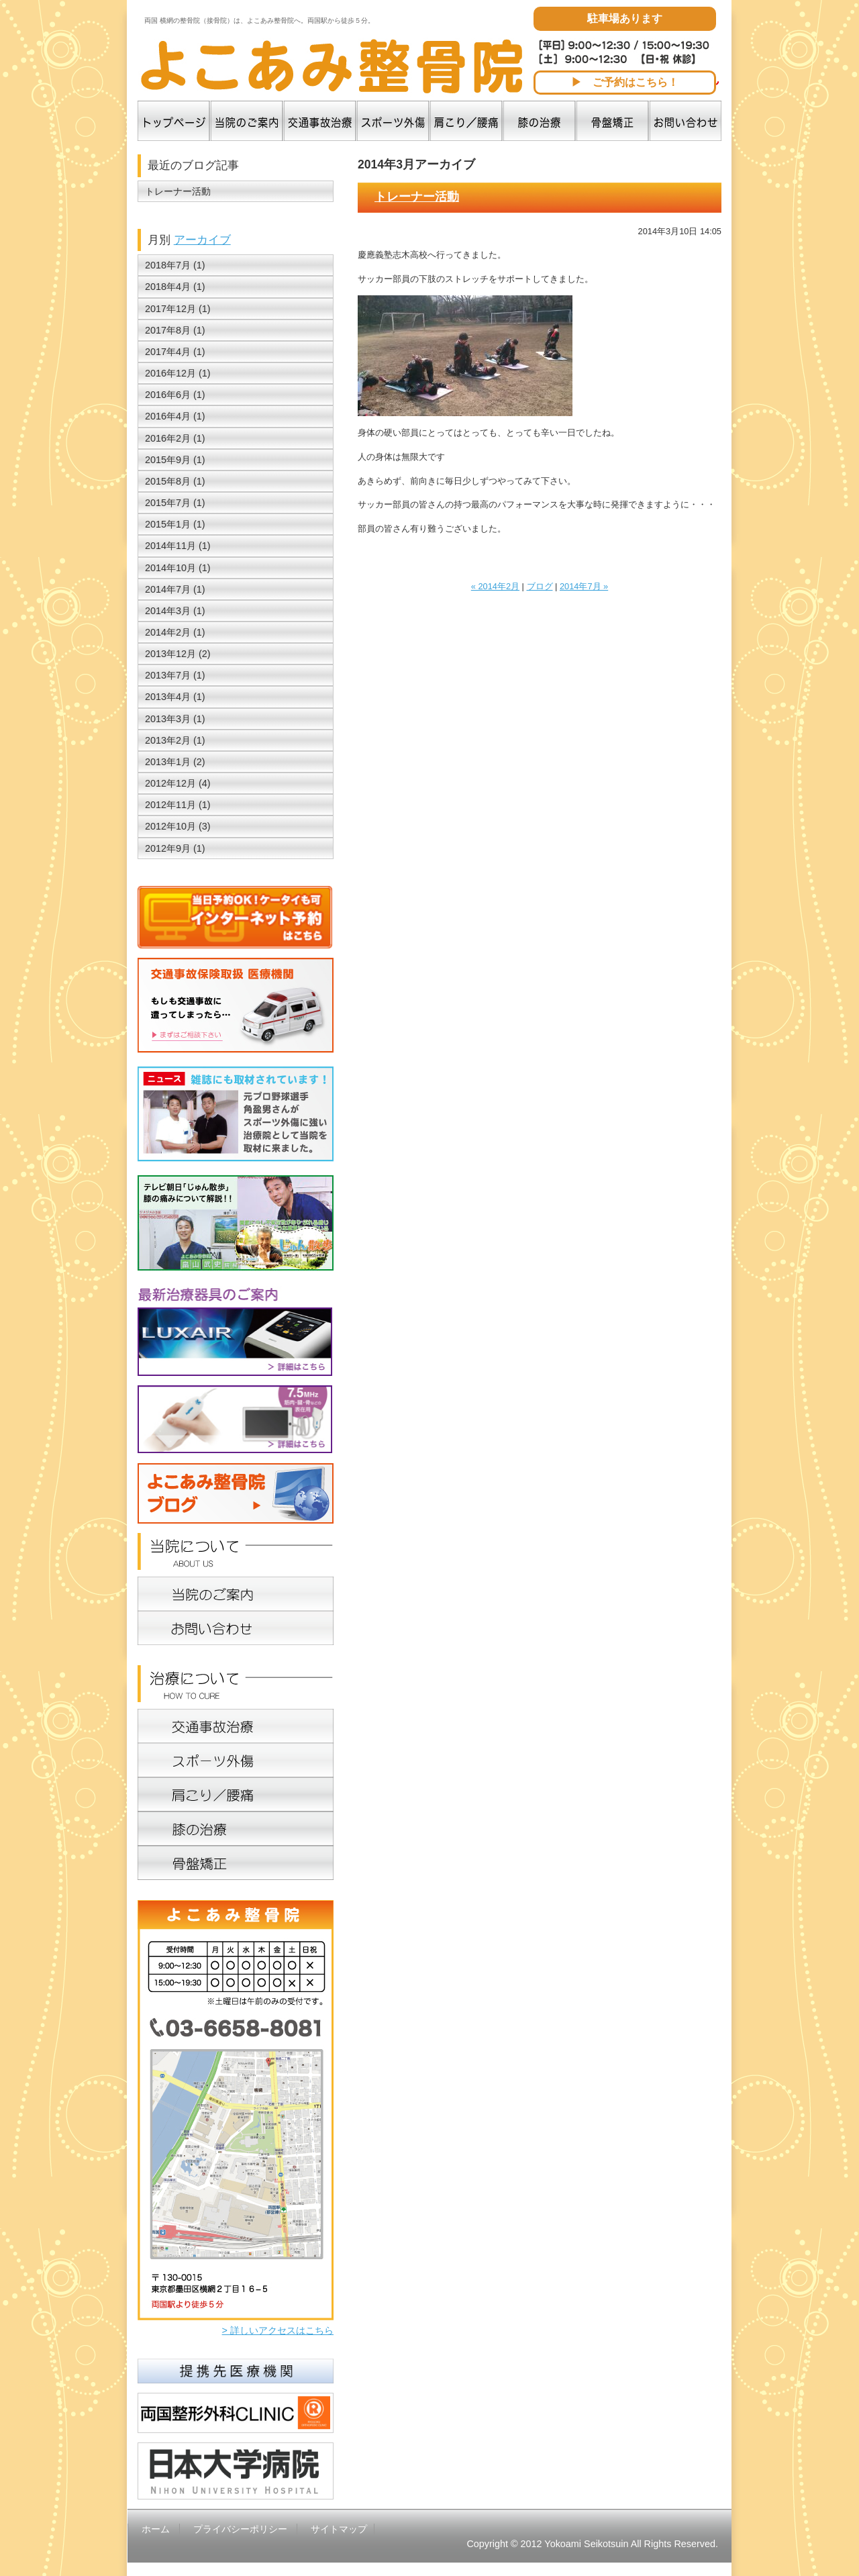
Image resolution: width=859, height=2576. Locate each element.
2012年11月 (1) (178, 804)
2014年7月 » (584, 586)
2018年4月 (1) (175, 286)
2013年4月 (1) (175, 696)
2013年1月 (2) (175, 761)
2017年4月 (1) (175, 351)
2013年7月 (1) (175, 675)
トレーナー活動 (416, 196)
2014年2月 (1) (175, 632)
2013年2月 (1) (175, 740)
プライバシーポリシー (240, 2529)
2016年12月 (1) (178, 373)
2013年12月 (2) (178, 653)
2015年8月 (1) (175, 481)
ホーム (156, 2529)
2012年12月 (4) (178, 783)
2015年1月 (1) (175, 524)
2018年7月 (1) (175, 265)
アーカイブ (202, 240)
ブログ (540, 586)
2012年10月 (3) (178, 826)
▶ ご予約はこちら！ (624, 82)
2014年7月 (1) (175, 589)
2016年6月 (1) (175, 394)
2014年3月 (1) (175, 610)
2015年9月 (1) (175, 459)
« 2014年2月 (495, 586)
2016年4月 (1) (175, 416)
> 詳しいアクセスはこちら (278, 2330)
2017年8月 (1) (175, 330)
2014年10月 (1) (178, 567)
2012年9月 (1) (175, 848)
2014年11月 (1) (178, 545)
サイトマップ (339, 2529)
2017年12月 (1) (178, 308)
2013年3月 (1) (175, 718)
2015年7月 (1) (175, 502)
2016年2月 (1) (175, 438)
